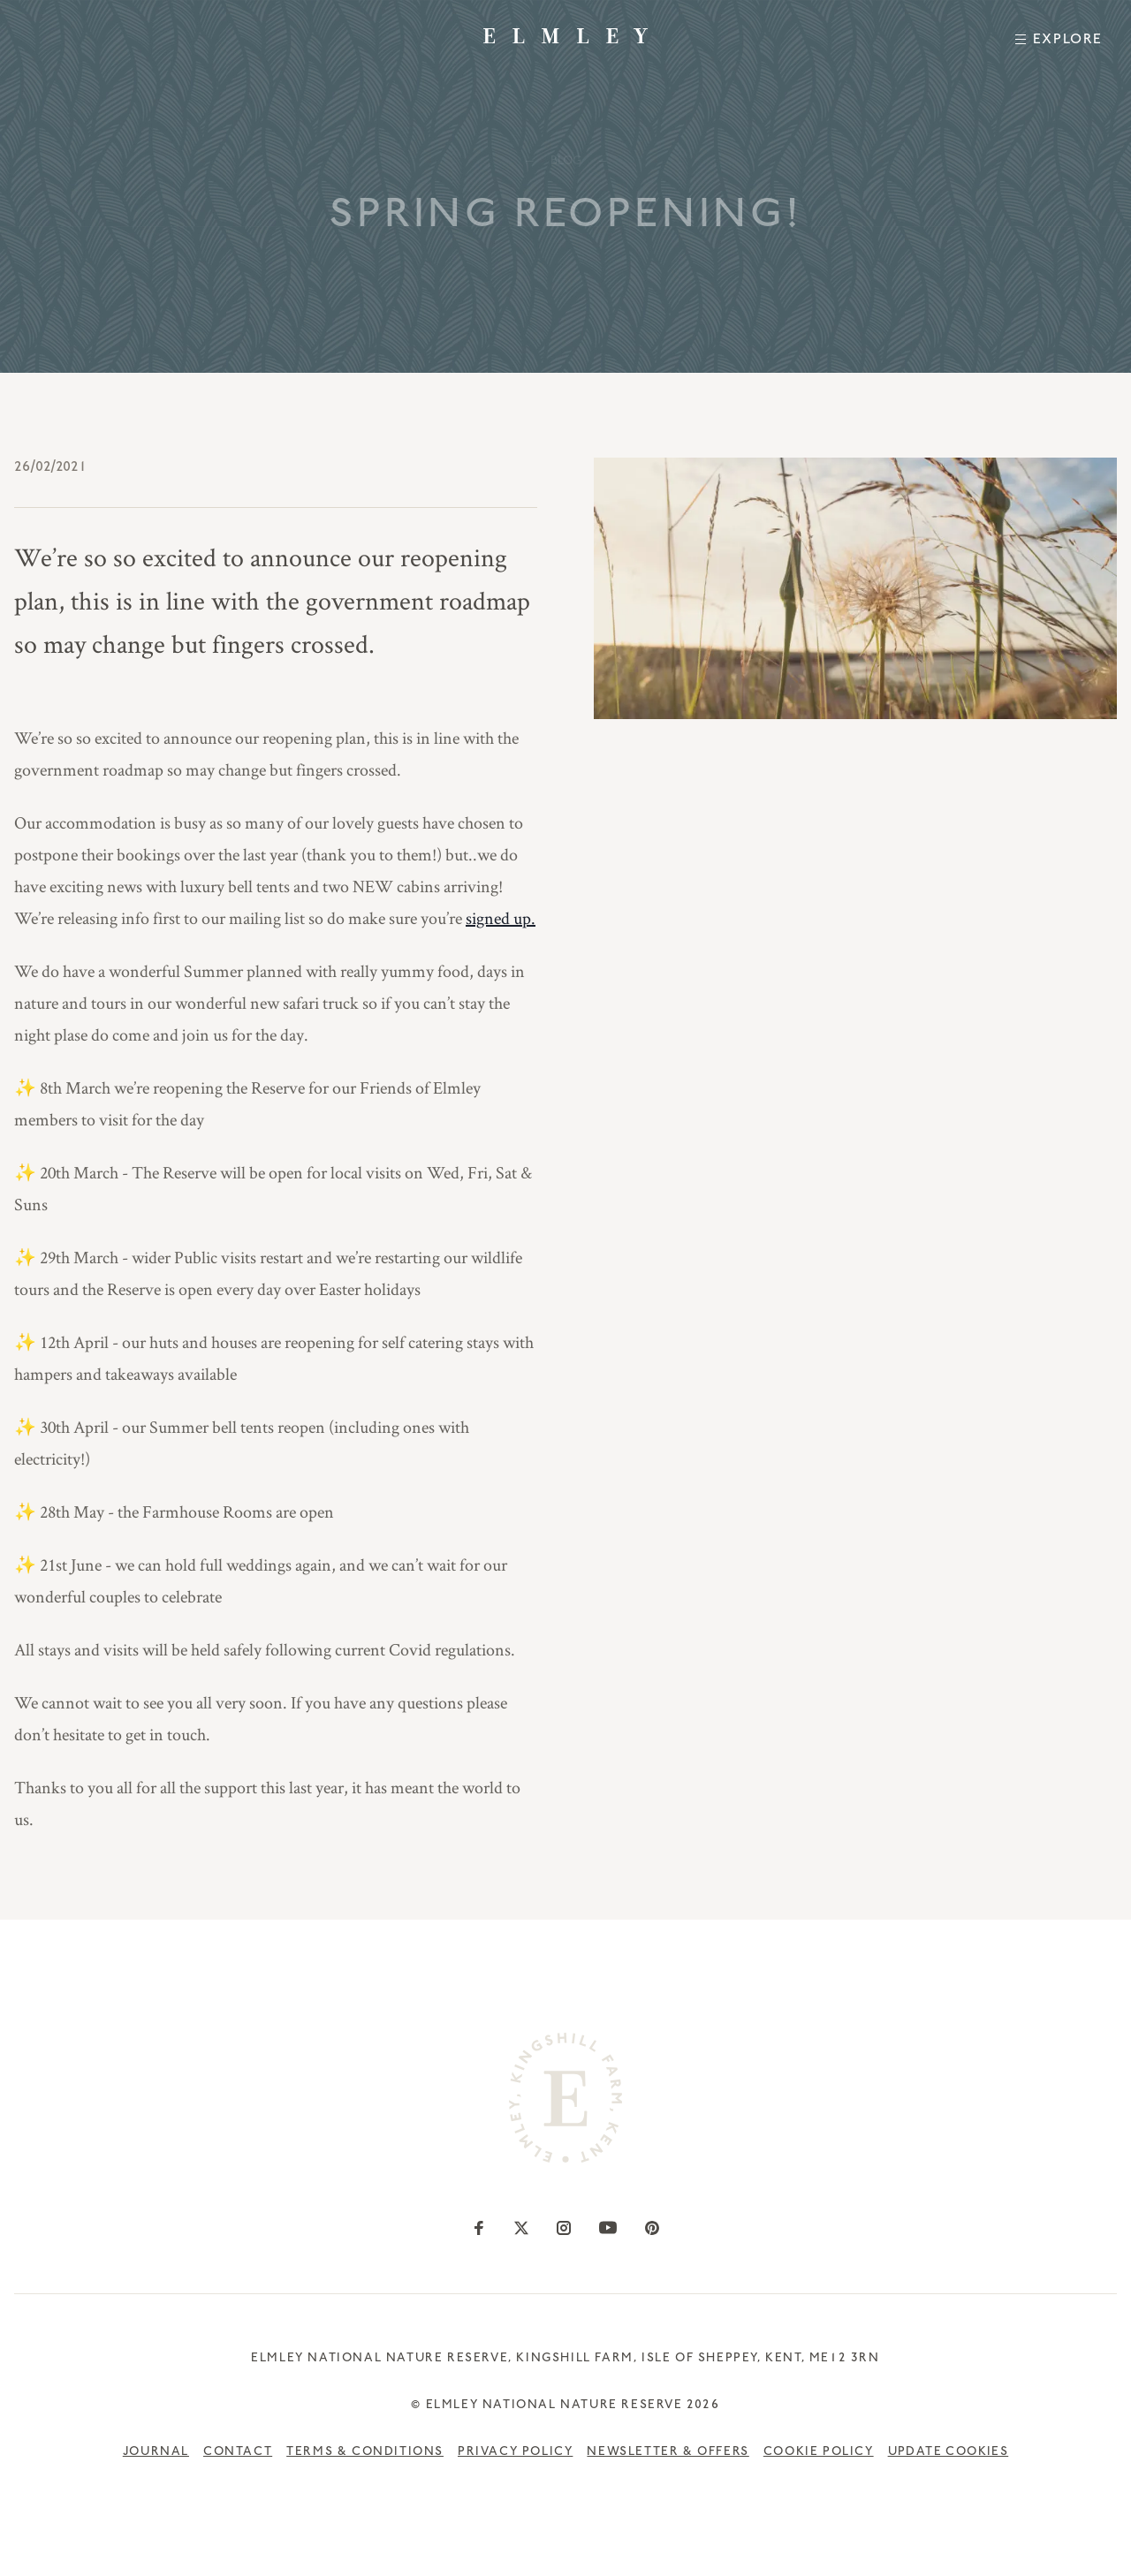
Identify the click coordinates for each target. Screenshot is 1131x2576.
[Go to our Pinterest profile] (652, 2228)
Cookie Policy (818, 2453)
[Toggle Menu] (1059, 39)
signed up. (500, 917)
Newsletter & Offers (667, 2453)
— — (566, 164)
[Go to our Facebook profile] (479, 2228)
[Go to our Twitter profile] (521, 2228)
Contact (237, 2453)
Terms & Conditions (365, 2453)
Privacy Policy (515, 2453)
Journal (156, 2453)
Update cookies (948, 2453)
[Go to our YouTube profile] (608, 2228)
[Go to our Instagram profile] (564, 2228)
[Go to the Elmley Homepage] (565, 36)
